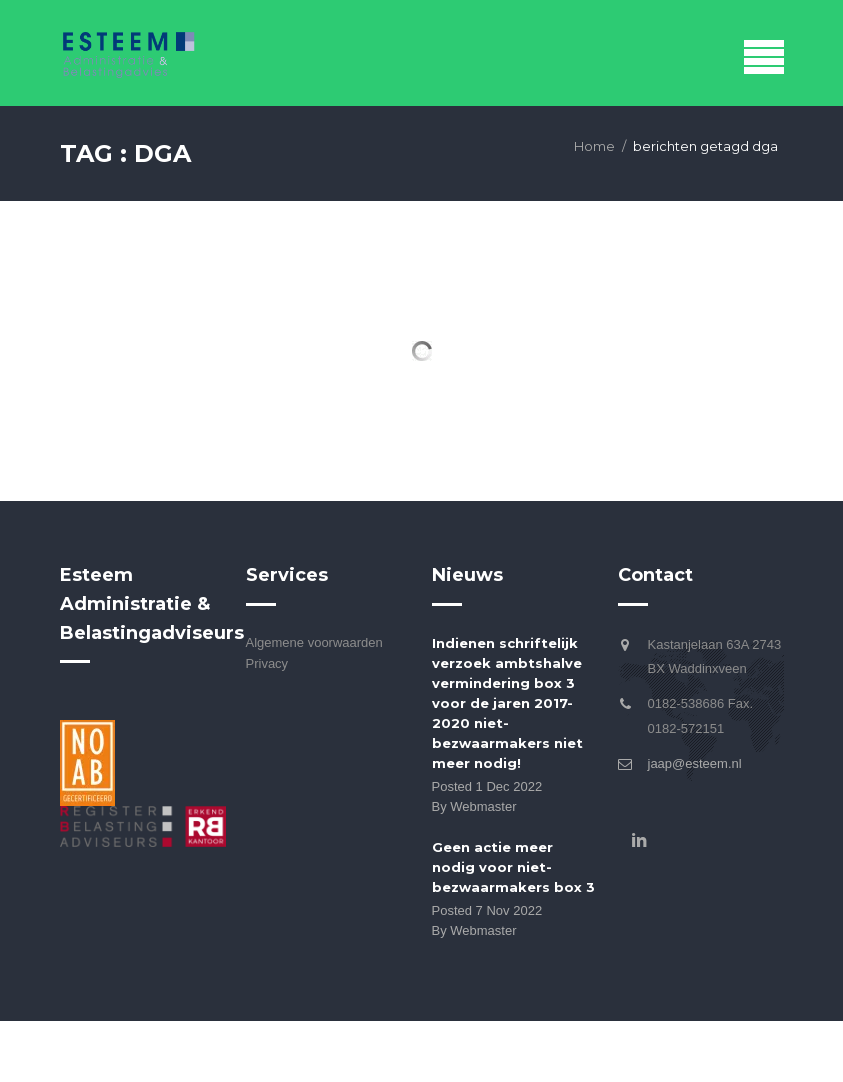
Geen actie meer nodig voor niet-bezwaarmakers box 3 (513, 867)
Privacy (267, 663)
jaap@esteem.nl (695, 763)
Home (594, 146)
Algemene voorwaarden (314, 642)
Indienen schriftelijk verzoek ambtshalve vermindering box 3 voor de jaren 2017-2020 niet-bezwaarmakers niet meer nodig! (507, 703)
